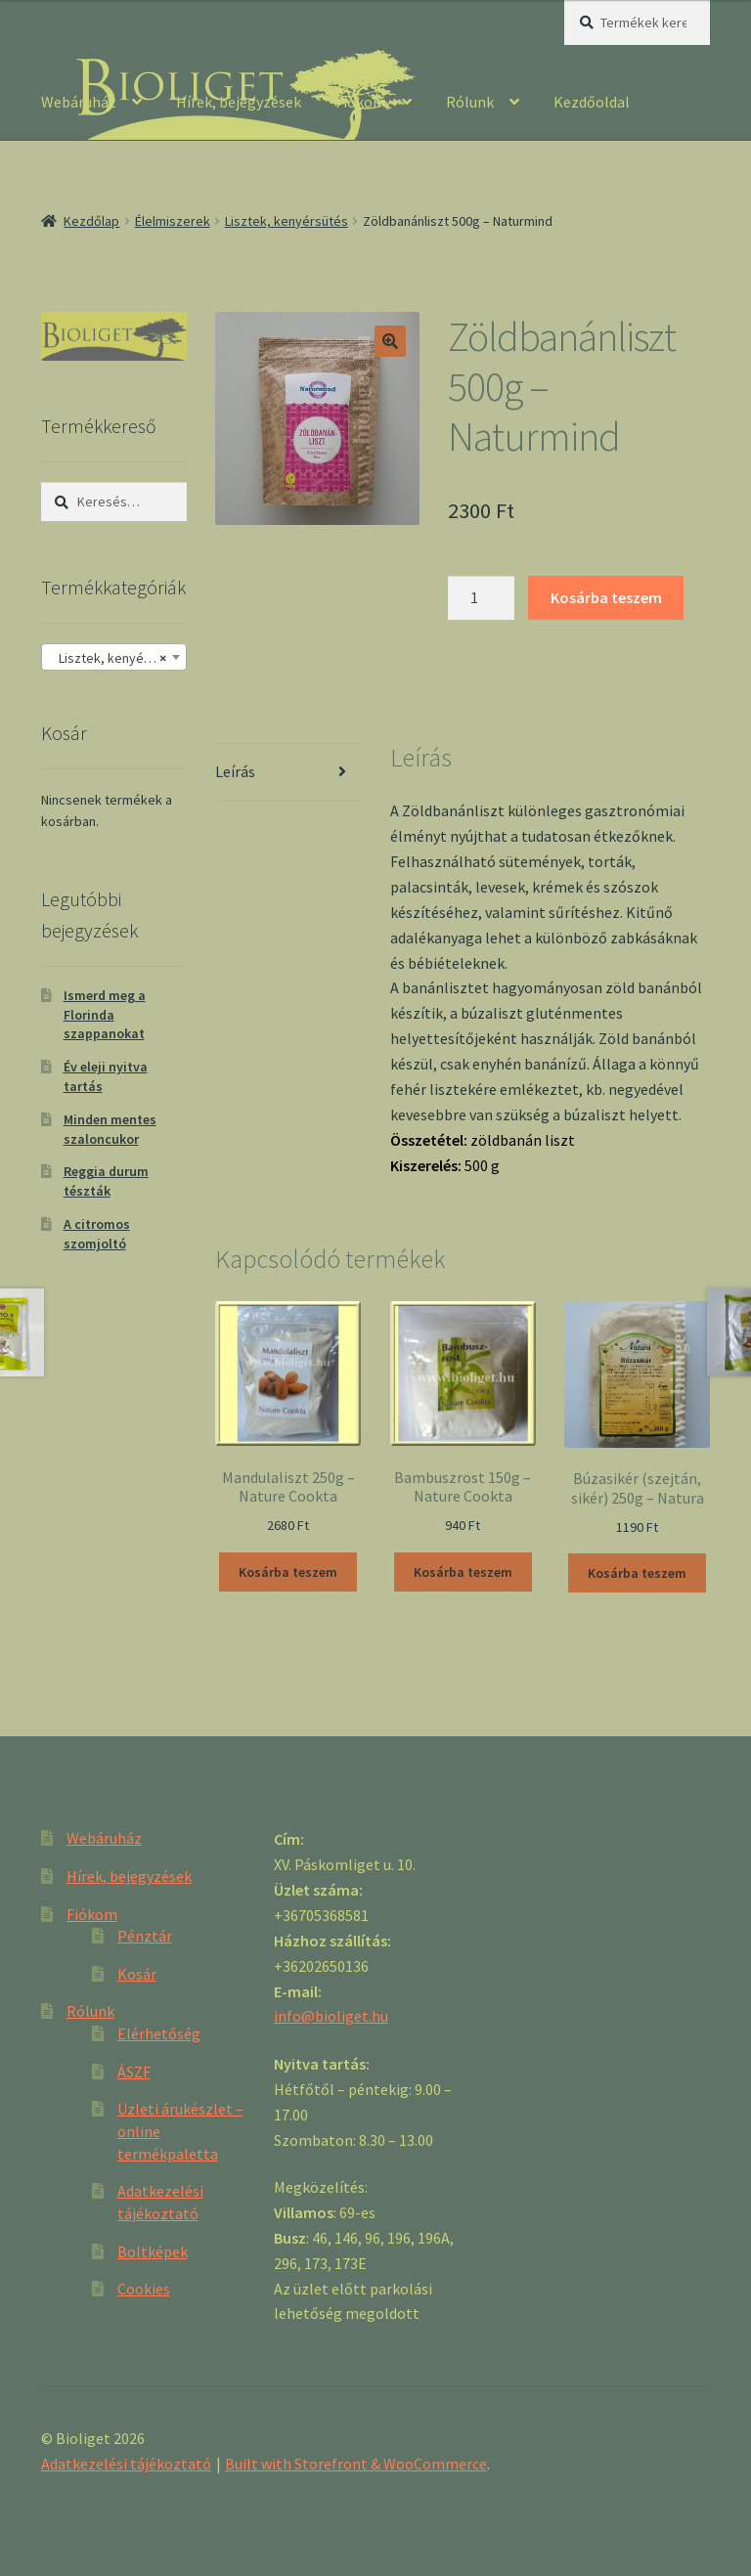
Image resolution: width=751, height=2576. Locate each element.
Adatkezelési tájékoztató (126, 2463)
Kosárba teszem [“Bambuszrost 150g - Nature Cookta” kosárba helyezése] (463, 1572)
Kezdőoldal (591, 101)
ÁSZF (134, 2071)
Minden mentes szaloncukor (110, 1129)
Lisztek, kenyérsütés (286, 221)
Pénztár (144, 1935)
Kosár (136, 1974)
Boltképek (152, 2251)
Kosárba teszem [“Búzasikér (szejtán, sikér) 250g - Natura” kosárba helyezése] (637, 1573)
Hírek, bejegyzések (238, 101)
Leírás (235, 771)
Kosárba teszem (606, 597)
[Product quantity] (481, 598)
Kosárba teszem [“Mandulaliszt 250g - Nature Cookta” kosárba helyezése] (288, 1572)
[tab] (288, 773)
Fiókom (360, 101)
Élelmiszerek (172, 221)
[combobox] (114, 657)
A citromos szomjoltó (97, 1233)
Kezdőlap (91, 221)
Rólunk (470, 101)
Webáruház (78, 101)
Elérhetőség (158, 2033)
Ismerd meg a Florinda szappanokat (105, 1014)
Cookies (143, 2288)
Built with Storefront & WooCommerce (356, 2463)
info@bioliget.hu (331, 2016)
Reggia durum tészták (106, 1181)
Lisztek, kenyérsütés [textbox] (116, 658)
